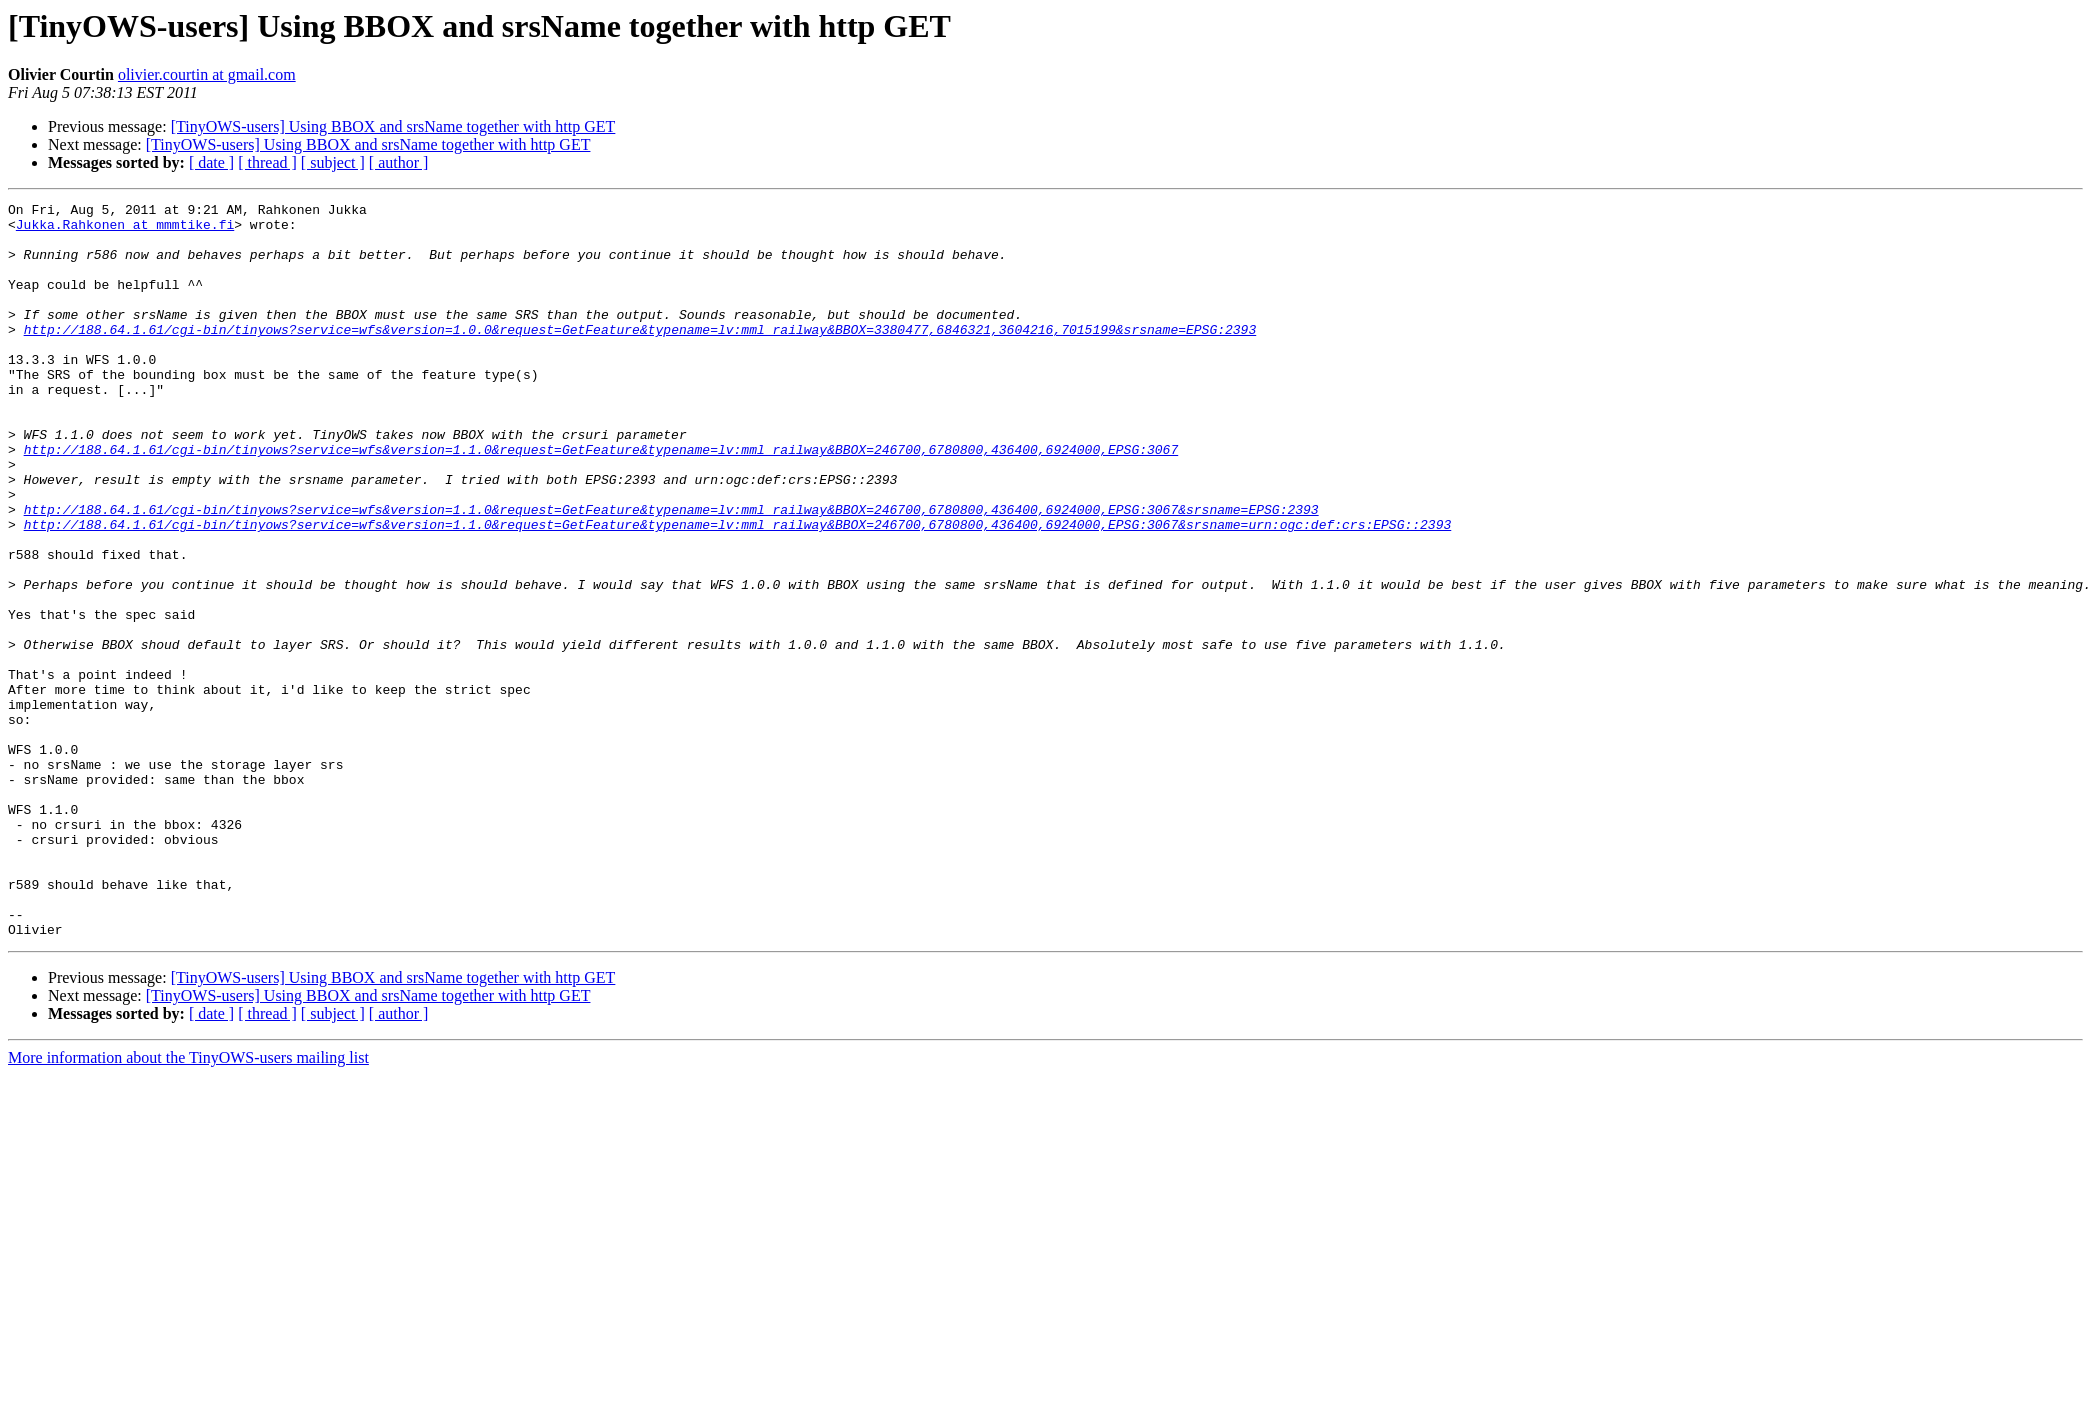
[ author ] (399, 162)
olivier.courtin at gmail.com (207, 74)
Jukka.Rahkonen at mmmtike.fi (125, 230)
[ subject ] (333, 162)
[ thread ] (267, 162)
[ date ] (211, 162)
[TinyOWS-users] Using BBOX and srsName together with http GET (393, 126)
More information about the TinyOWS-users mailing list (188, 1204)
